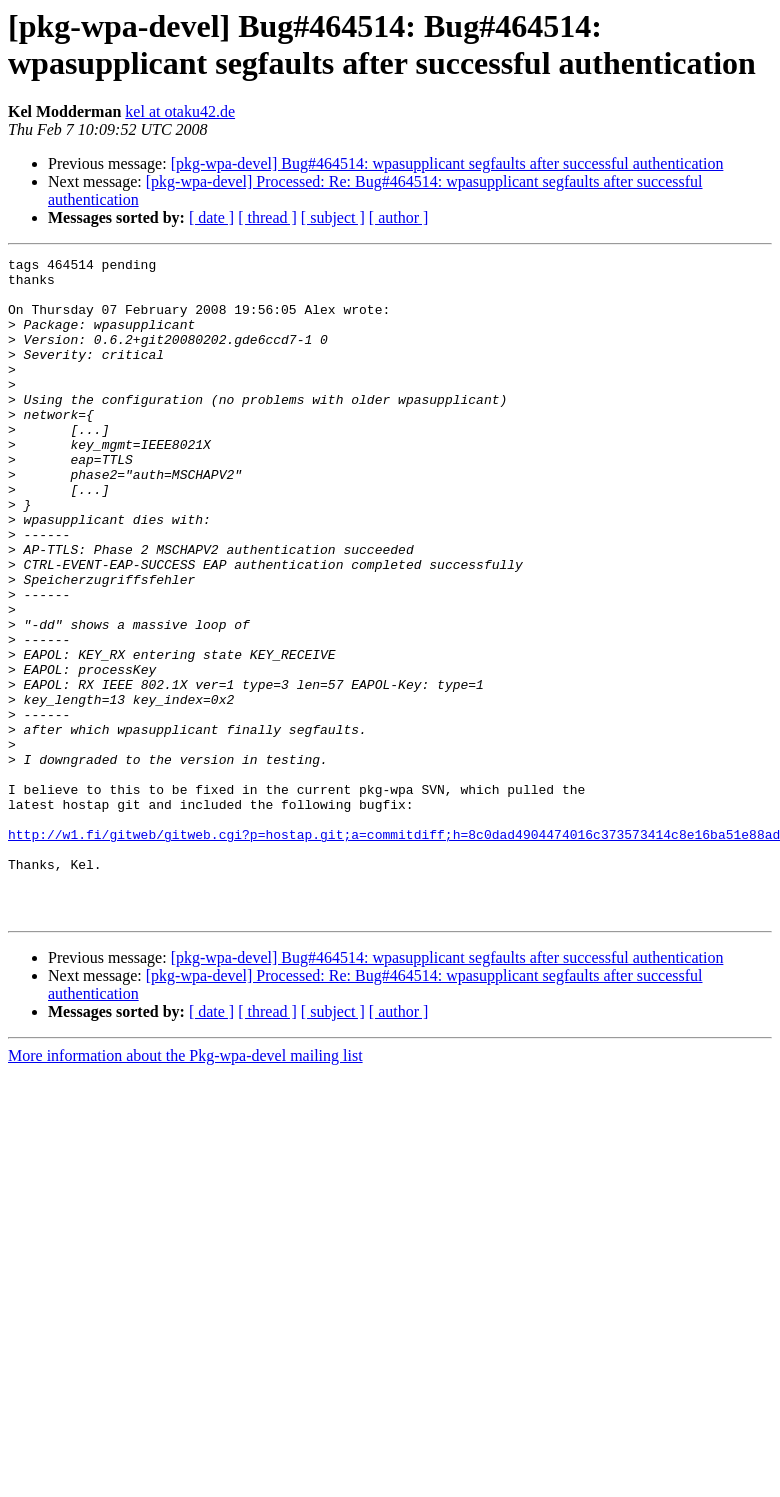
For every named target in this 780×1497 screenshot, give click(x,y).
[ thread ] (267, 217)
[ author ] (399, 217)
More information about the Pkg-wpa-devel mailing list (185, 1187)
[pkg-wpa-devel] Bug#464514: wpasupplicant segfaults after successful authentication (447, 163)
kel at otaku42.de (180, 111)
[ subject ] (333, 217)
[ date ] (211, 217)
